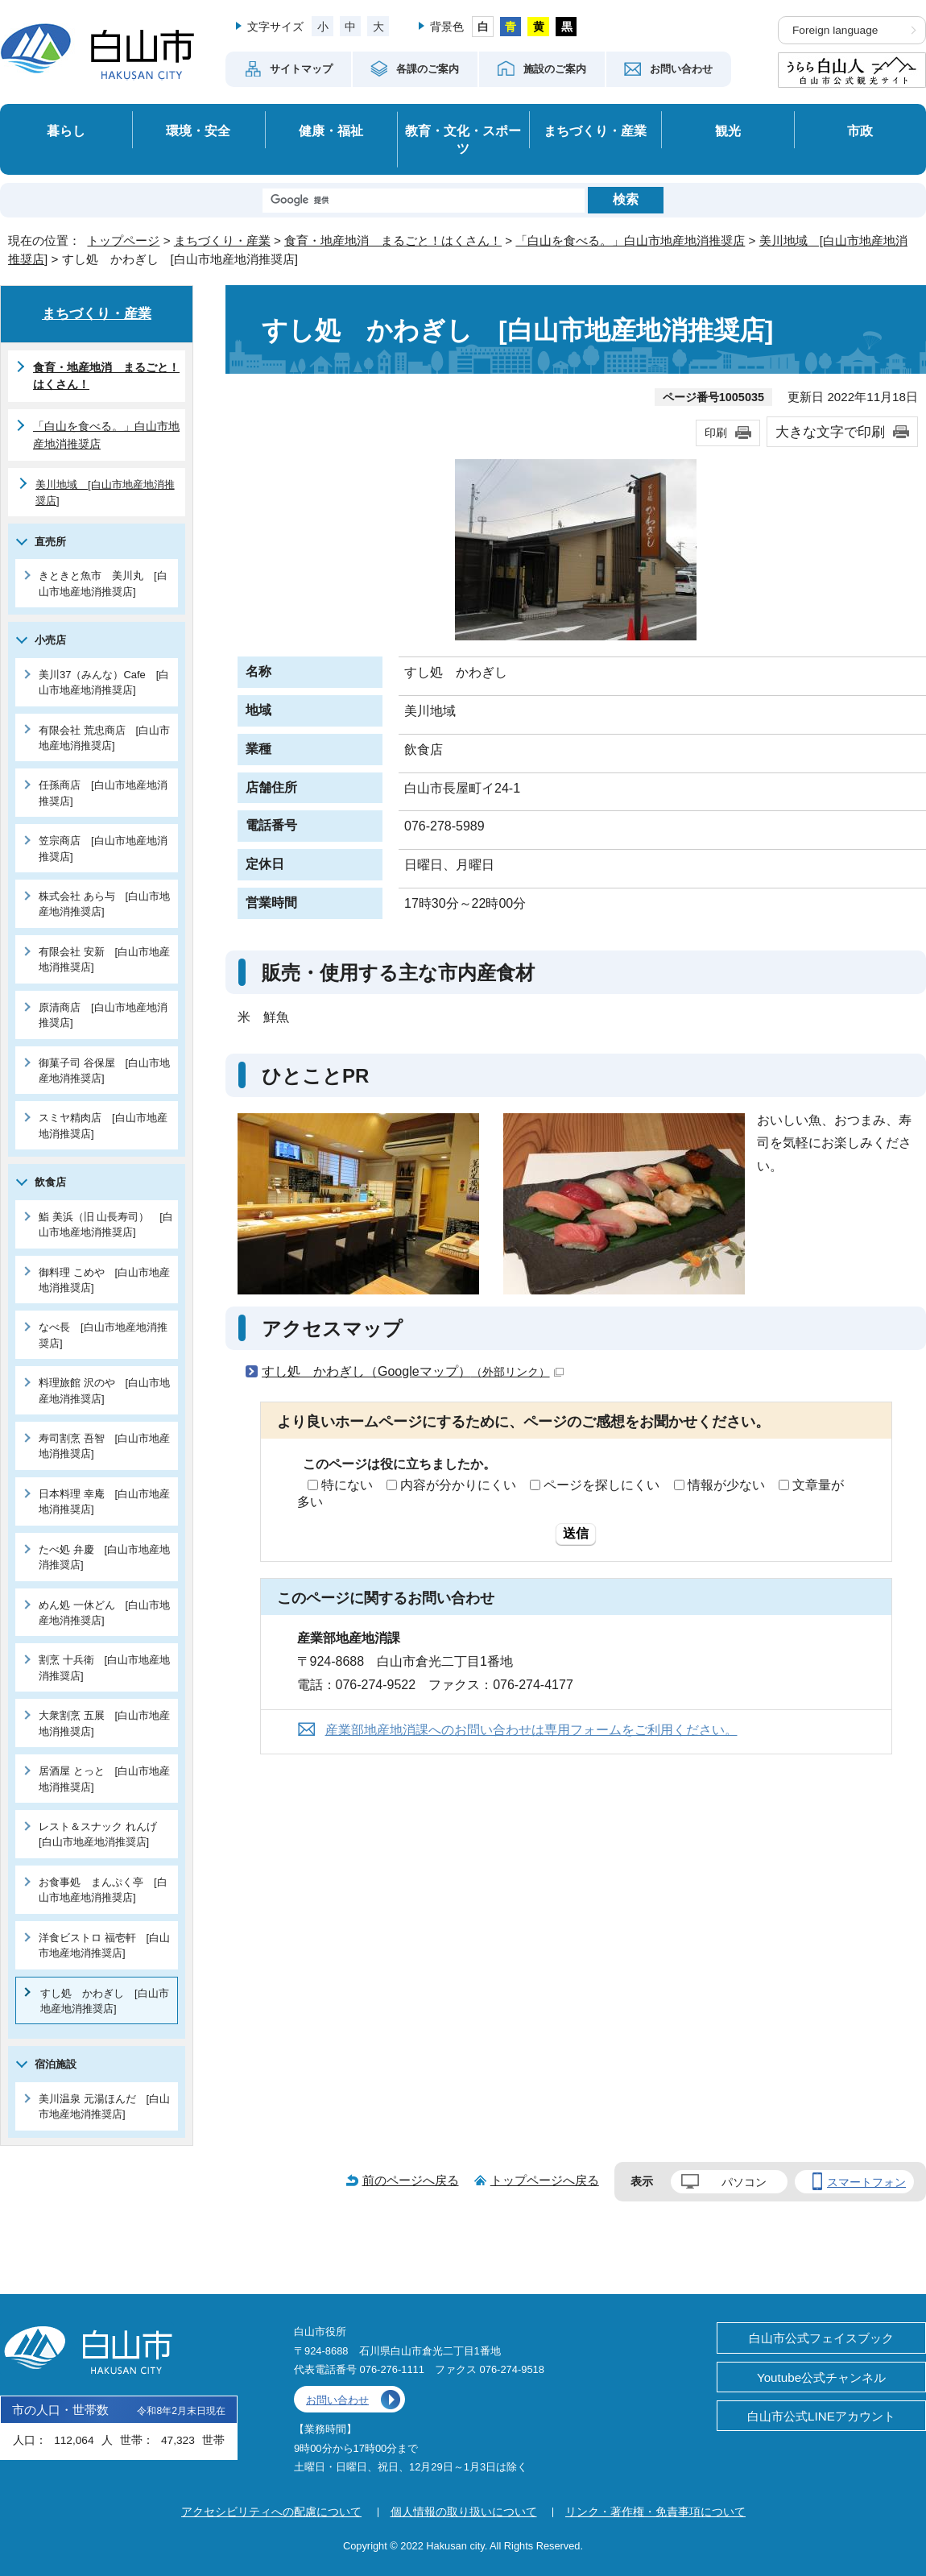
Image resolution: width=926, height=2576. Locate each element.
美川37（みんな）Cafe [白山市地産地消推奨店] (104, 682)
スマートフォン (866, 2182)
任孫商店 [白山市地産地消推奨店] (103, 792)
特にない (347, 1485)
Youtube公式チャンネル (821, 2377)
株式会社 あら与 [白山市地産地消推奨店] (104, 903)
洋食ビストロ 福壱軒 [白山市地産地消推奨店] (104, 1945)
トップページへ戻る (544, 2180)
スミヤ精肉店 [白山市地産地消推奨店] (103, 1125)
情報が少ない (726, 1485)
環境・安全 (198, 130)
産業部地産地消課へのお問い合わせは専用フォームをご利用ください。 (531, 1730)
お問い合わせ (337, 2400)
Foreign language (835, 30)
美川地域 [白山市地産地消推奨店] (105, 492)
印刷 (716, 432)
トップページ (123, 240)
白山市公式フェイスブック (821, 2338)
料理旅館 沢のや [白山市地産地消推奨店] (104, 1390)
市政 (860, 130)
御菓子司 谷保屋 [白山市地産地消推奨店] (104, 1070)
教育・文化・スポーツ (463, 139)
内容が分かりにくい (458, 1485)
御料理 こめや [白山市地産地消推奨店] (104, 1280)
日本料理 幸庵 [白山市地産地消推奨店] (104, 1501)
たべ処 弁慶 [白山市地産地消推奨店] (104, 1557)
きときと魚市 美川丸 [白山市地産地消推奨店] (103, 583)
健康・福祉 (331, 130)
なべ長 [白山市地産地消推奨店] (103, 1334)
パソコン (744, 2182)
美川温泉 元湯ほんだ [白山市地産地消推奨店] (104, 2106)
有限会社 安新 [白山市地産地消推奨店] (104, 959)
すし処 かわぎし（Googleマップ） (413, 1371)
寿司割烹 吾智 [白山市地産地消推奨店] (104, 1446)
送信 (576, 1533)
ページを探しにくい (601, 1485)
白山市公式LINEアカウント (821, 2416)
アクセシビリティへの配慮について (271, 2511)
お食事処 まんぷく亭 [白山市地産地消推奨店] (103, 1889)
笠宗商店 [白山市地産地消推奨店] (103, 848)
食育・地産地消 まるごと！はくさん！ (393, 240)
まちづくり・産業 (595, 130)
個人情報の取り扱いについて (464, 2511)
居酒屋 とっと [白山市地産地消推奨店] (104, 1778)
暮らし (66, 130)
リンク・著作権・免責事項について (655, 2511)
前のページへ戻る (410, 2180)
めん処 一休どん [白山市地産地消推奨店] (104, 1612)
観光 (728, 130)
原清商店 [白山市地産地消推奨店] (103, 1015)
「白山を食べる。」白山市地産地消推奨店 (630, 240)
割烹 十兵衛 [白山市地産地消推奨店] (104, 1667)
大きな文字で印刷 (830, 432)
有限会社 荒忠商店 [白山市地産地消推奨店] (104, 738)
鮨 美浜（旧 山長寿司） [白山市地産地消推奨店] (106, 1224)
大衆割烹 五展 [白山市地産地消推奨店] (104, 1723)
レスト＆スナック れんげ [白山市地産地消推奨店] (103, 1834)
